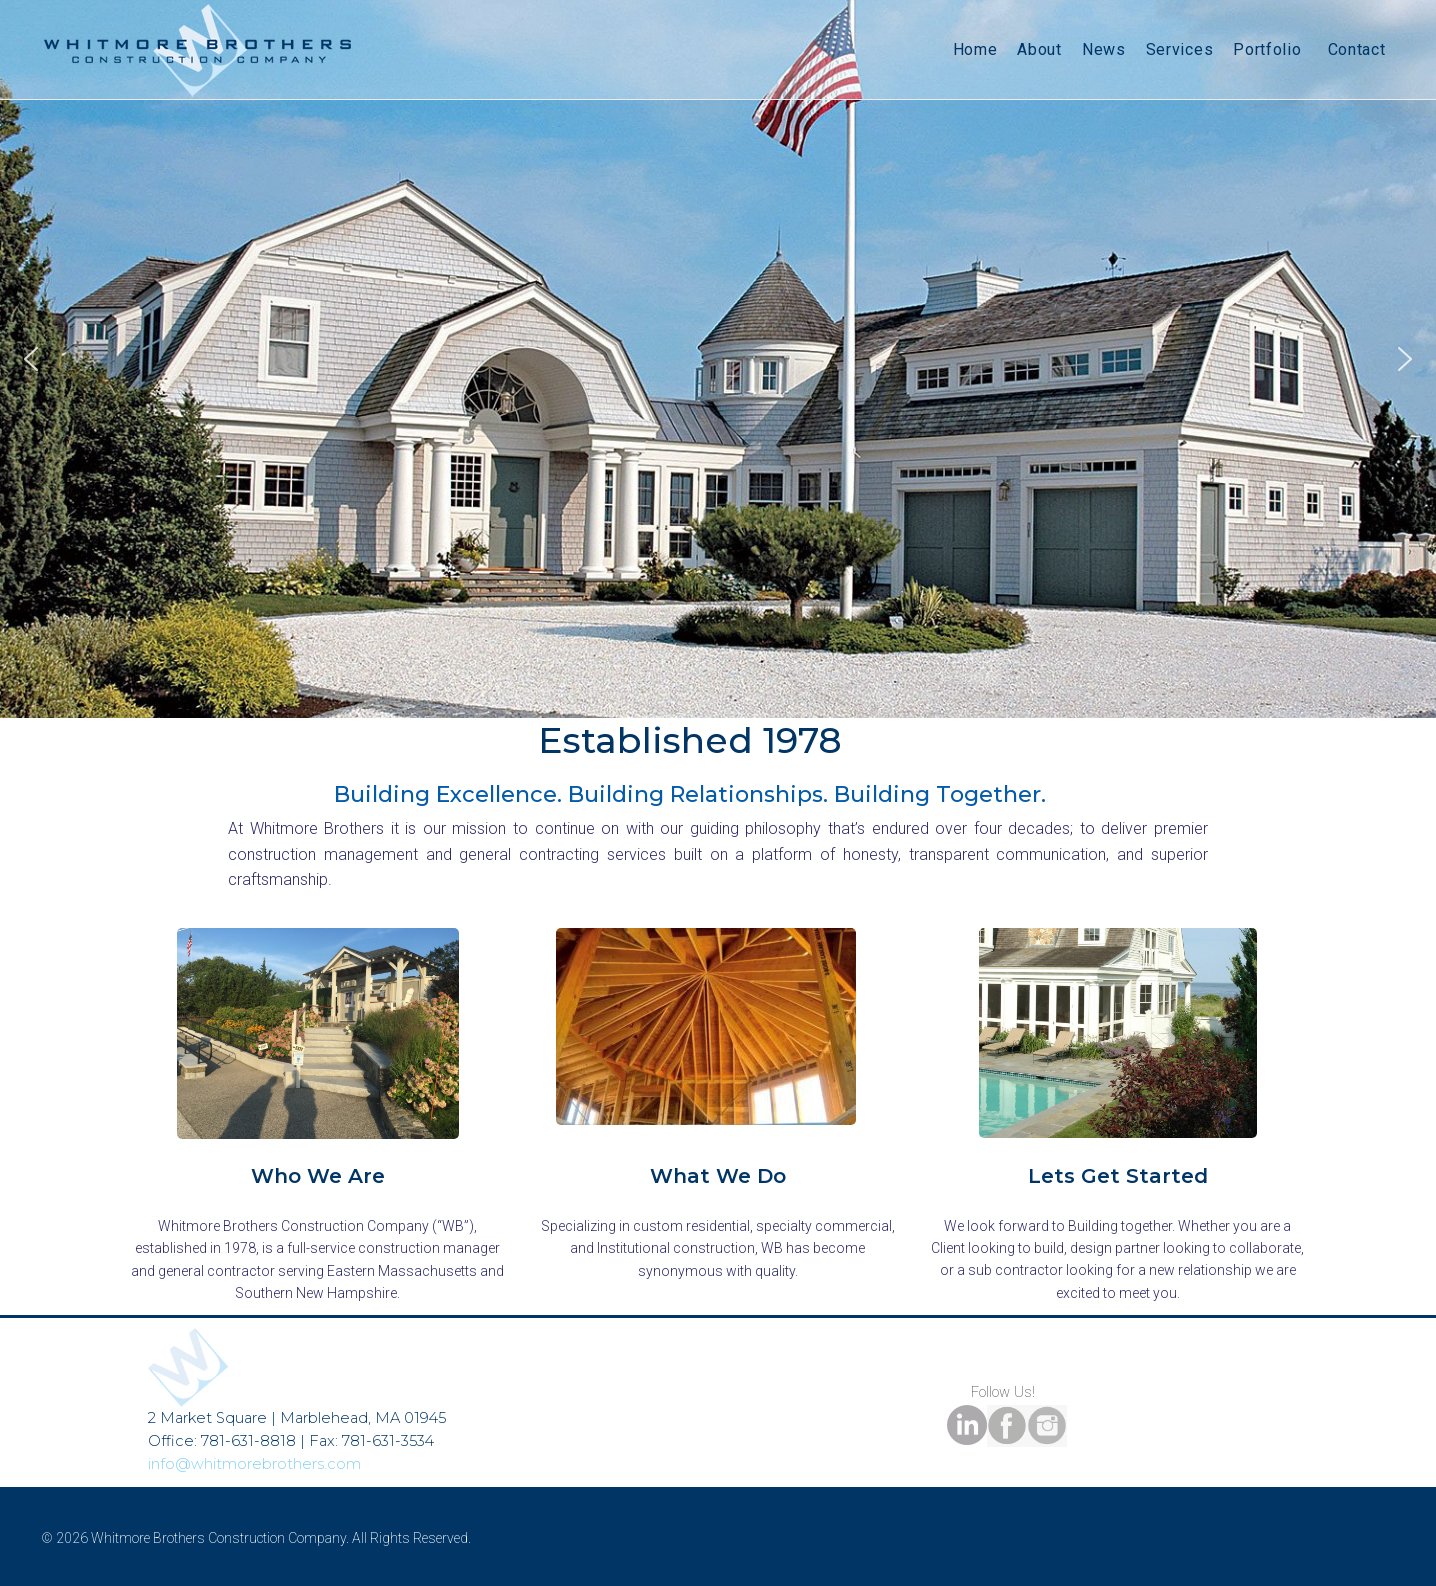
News (1104, 49)
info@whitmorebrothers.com (254, 1464)
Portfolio (1270, 49)
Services (1180, 49)
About (1039, 49)
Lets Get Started (1118, 1176)
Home (975, 49)
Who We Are (318, 1176)
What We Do (718, 1176)
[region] (718, 359)
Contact (1357, 49)
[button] (31, 359)
